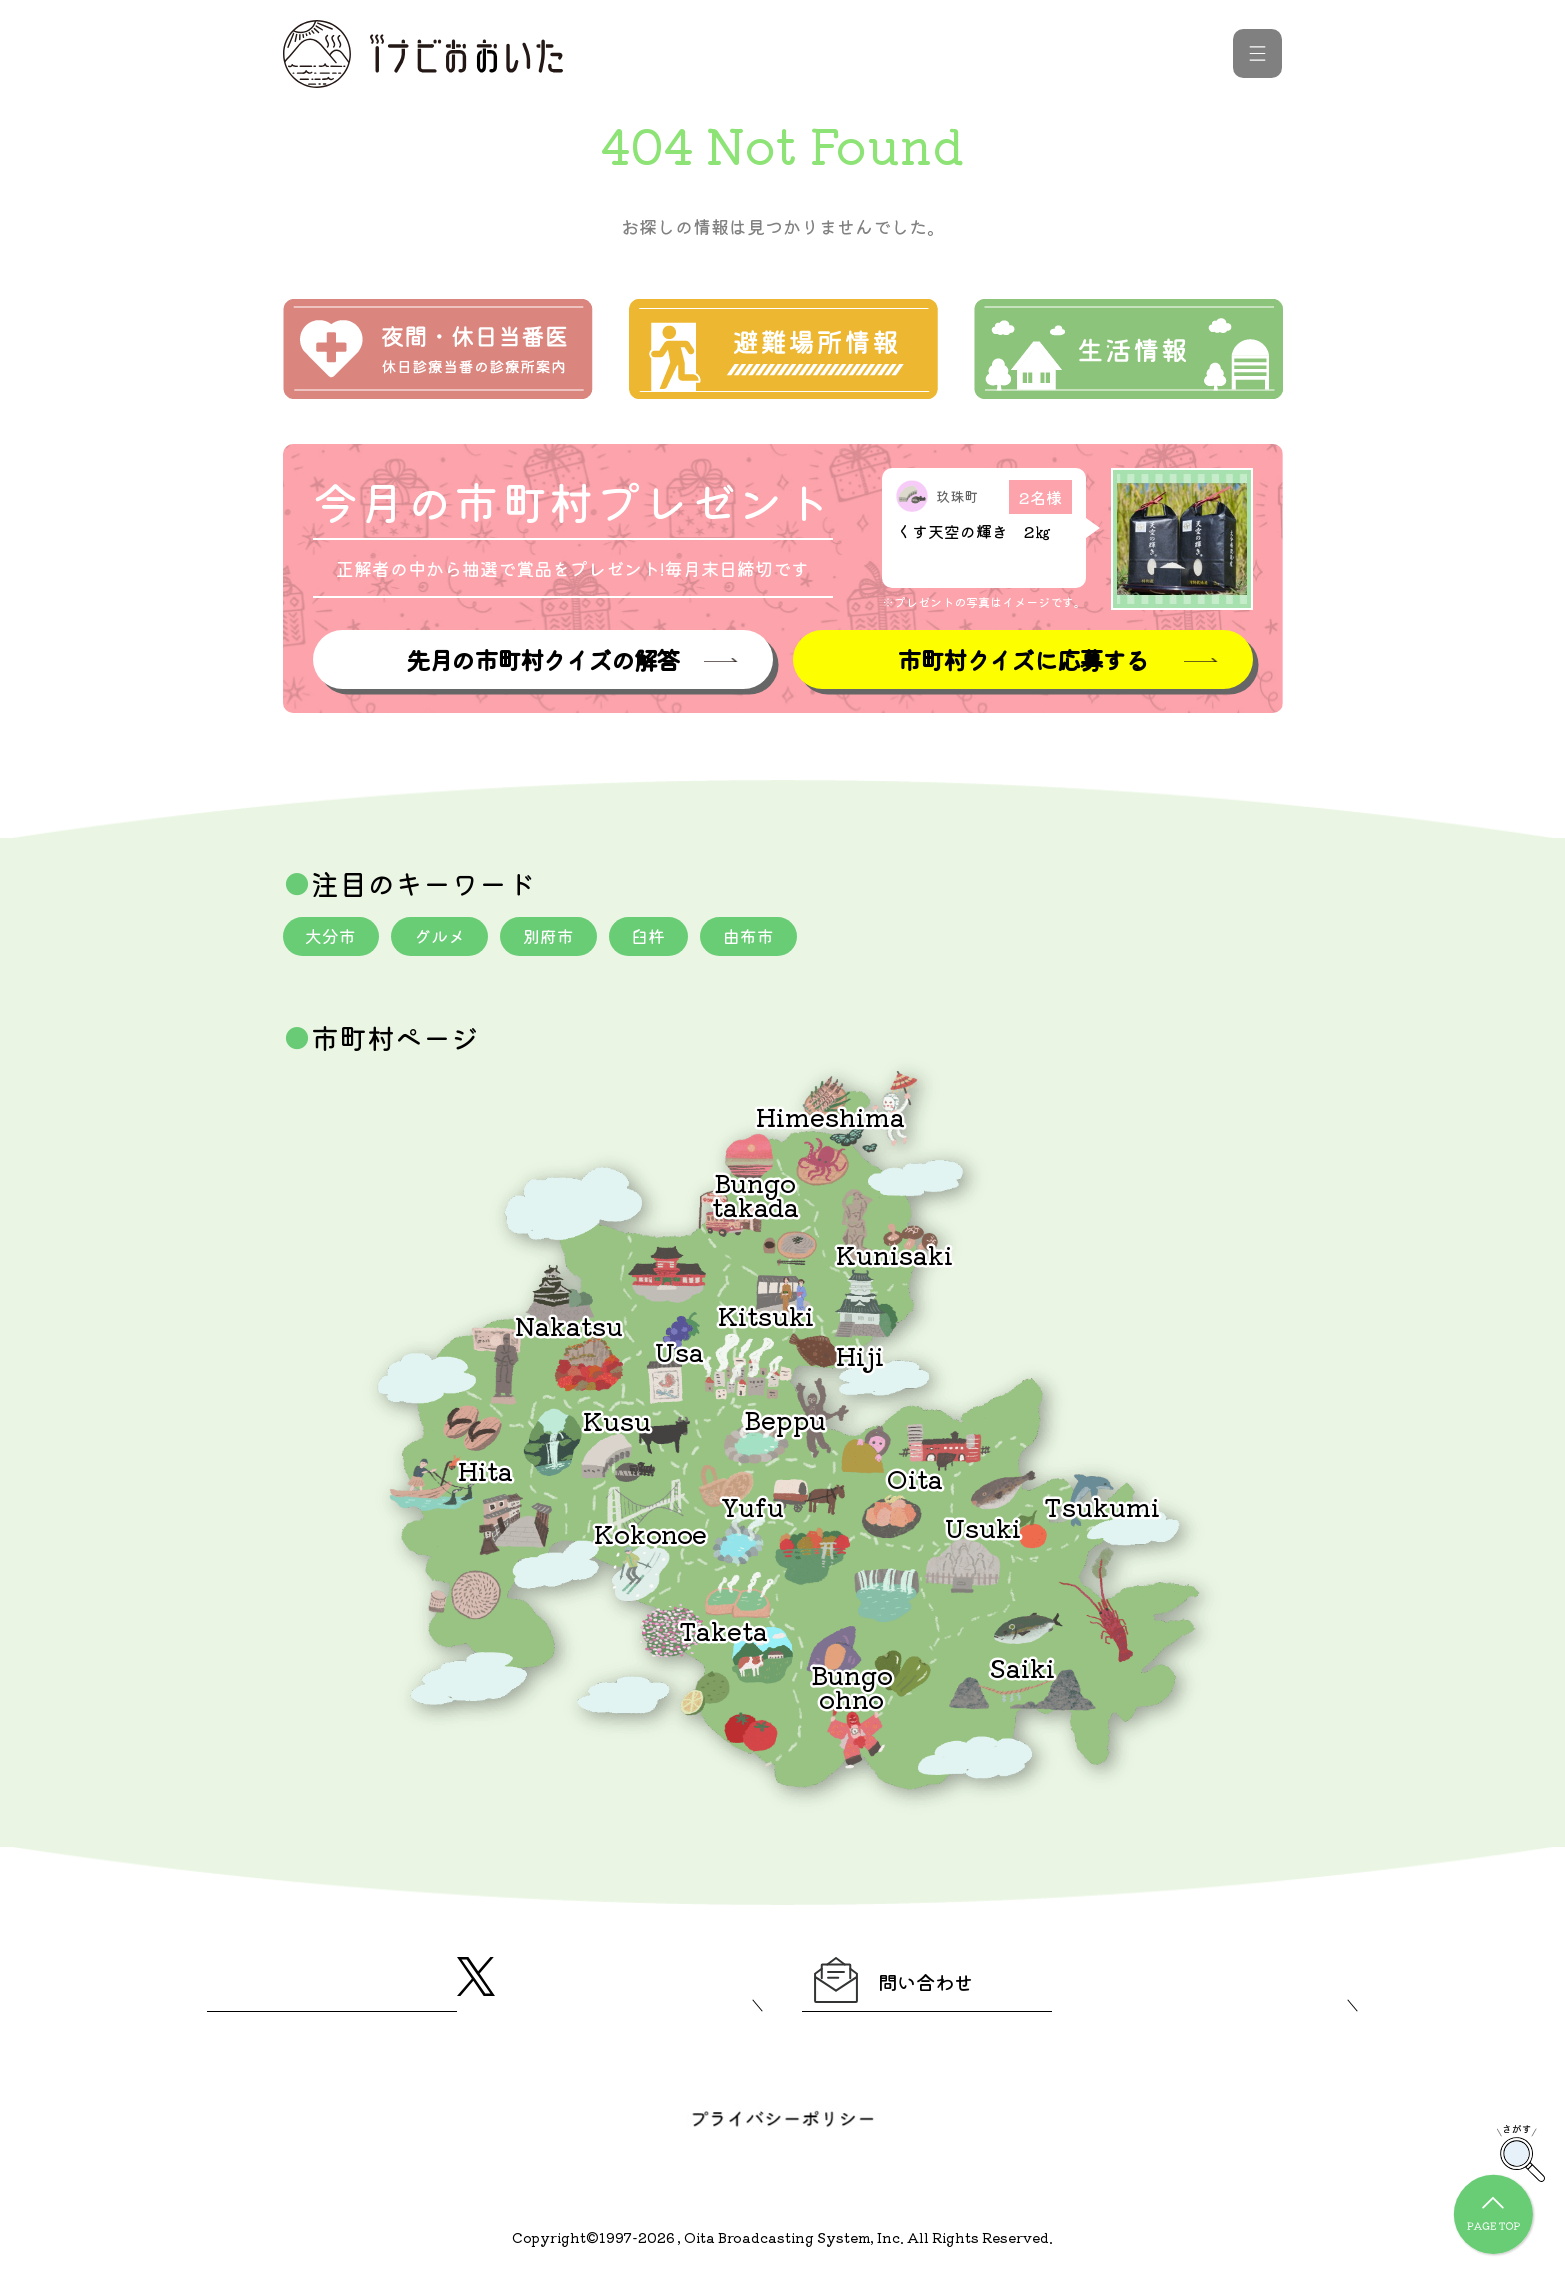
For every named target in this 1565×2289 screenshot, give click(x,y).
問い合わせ (915, 1987)
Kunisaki (894, 1256)
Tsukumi (1102, 1508)
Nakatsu (569, 1327)
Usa (679, 1353)
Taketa (723, 1632)
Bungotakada (755, 1196)
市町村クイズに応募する (1023, 660)
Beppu (785, 1421)
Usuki (983, 1529)
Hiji (860, 1357)
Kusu (617, 1422)
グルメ (448, 938)
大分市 (334, 938)
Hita (485, 1472)
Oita (915, 1480)
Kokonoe (650, 1535)
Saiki (1022, 1669)
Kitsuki (766, 1317)
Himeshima (830, 1118)
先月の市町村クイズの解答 (542, 660)
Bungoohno (852, 1688)
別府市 (562, 938)
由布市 (772, 938)
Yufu (752, 1508)
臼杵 (667, 938)
